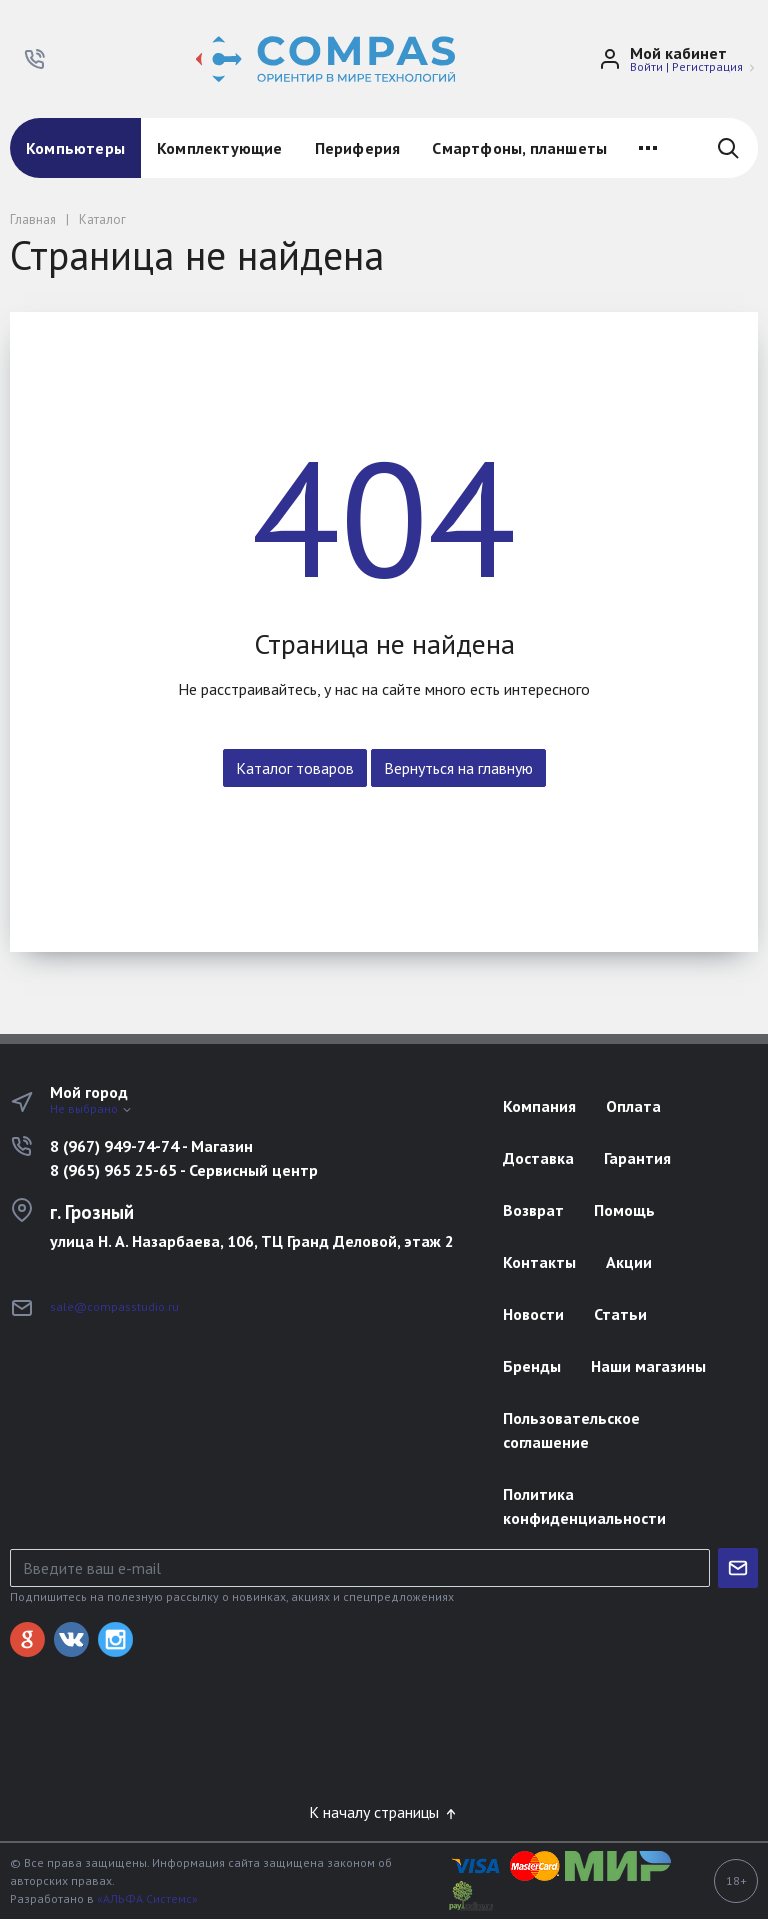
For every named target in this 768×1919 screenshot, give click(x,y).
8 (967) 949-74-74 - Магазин (151, 1146)
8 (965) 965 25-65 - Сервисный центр (184, 1170)
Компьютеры (75, 148)
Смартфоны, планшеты (519, 148)
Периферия (358, 148)
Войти (646, 66)
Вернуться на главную (458, 768)
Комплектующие (220, 148)
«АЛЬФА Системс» (147, 1898)
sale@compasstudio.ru (114, 1306)
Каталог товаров (295, 768)
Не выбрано (91, 1108)
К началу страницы (384, 1812)
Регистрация (707, 66)
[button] (35, 59)
